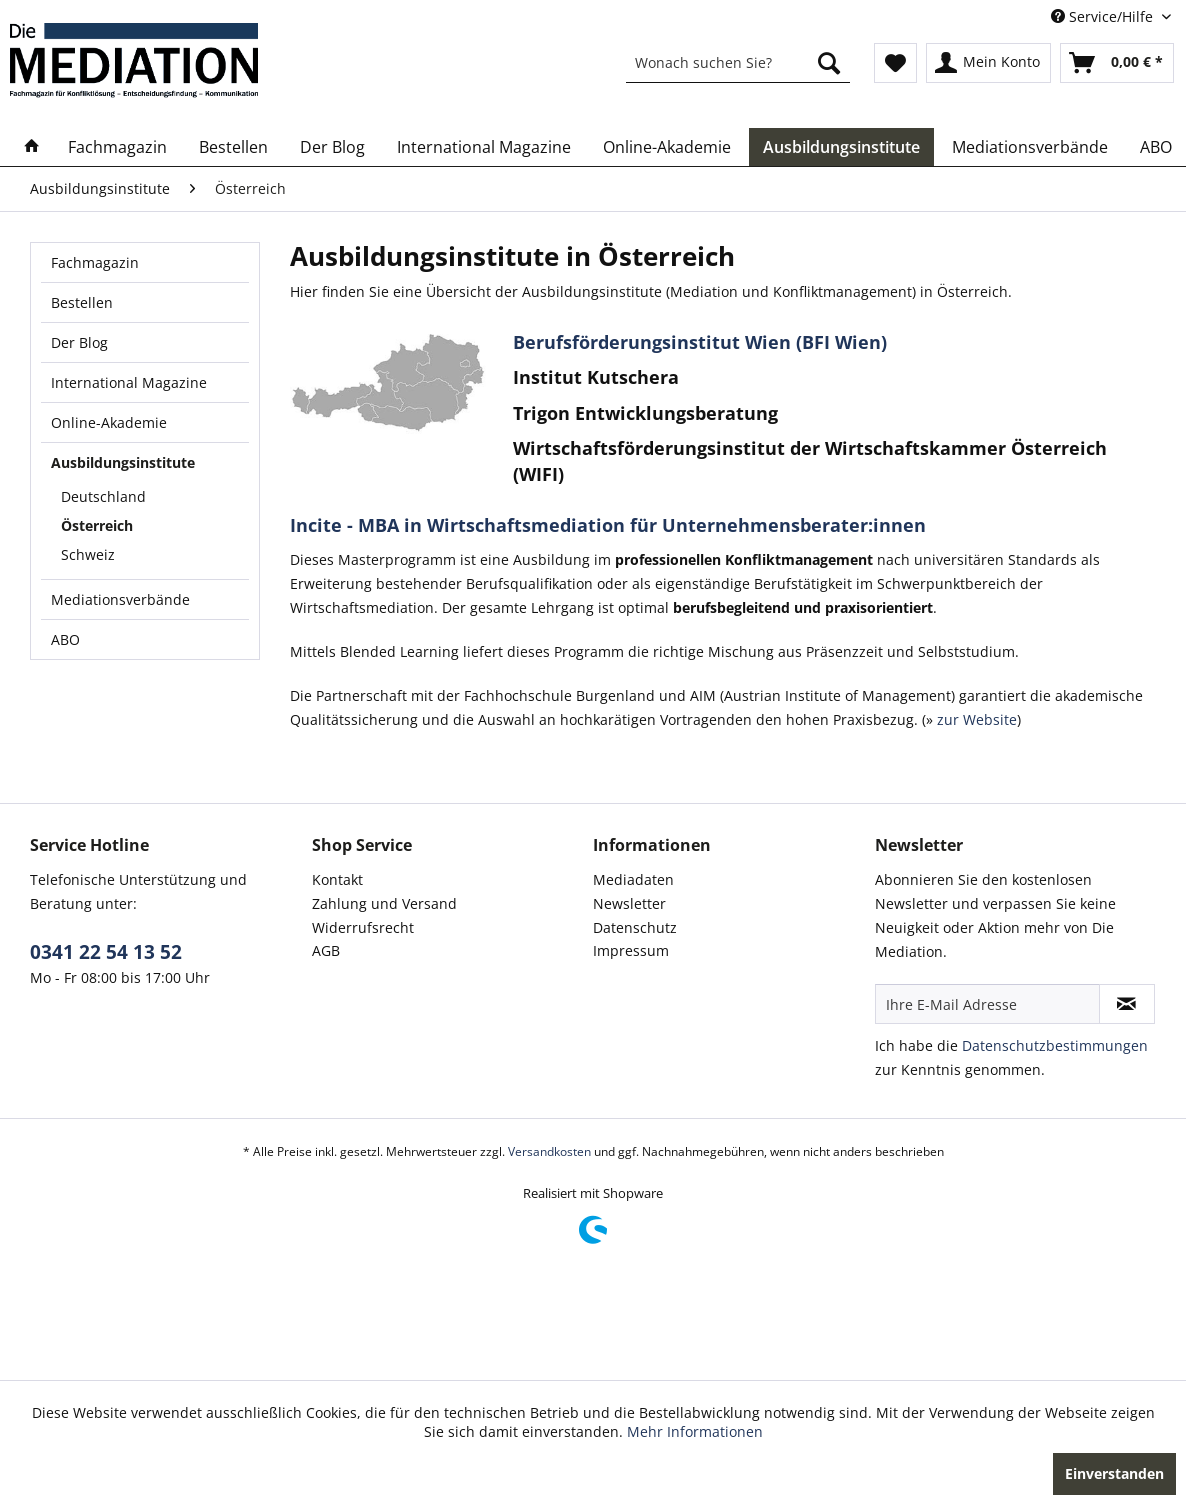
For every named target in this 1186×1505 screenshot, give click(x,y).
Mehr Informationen (695, 1431)
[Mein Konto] (988, 63)
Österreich (97, 525)
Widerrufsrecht (363, 927)
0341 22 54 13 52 (106, 952)
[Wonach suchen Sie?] (738, 63)
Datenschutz (635, 927)
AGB (326, 950)
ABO (65, 639)
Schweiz (88, 554)
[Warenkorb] (1117, 63)
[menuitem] (738, 63)
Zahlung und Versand (384, 903)
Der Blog (79, 342)
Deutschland (103, 496)
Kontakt (337, 879)
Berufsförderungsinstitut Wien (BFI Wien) (700, 342)
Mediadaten (633, 879)
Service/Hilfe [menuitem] (1104, 16)
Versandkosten (549, 1151)
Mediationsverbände (120, 599)
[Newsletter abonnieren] (1127, 1004)
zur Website (975, 719)
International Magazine (129, 382)
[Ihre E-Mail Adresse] (987, 1004)
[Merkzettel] (895, 63)
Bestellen (82, 302)
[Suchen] (829, 63)
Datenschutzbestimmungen (1055, 1045)
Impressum (631, 950)
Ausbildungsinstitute (123, 462)
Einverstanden (1114, 1473)
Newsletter (629, 903)
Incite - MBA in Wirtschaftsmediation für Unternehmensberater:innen (608, 525)
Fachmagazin (95, 262)
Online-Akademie (109, 422)
